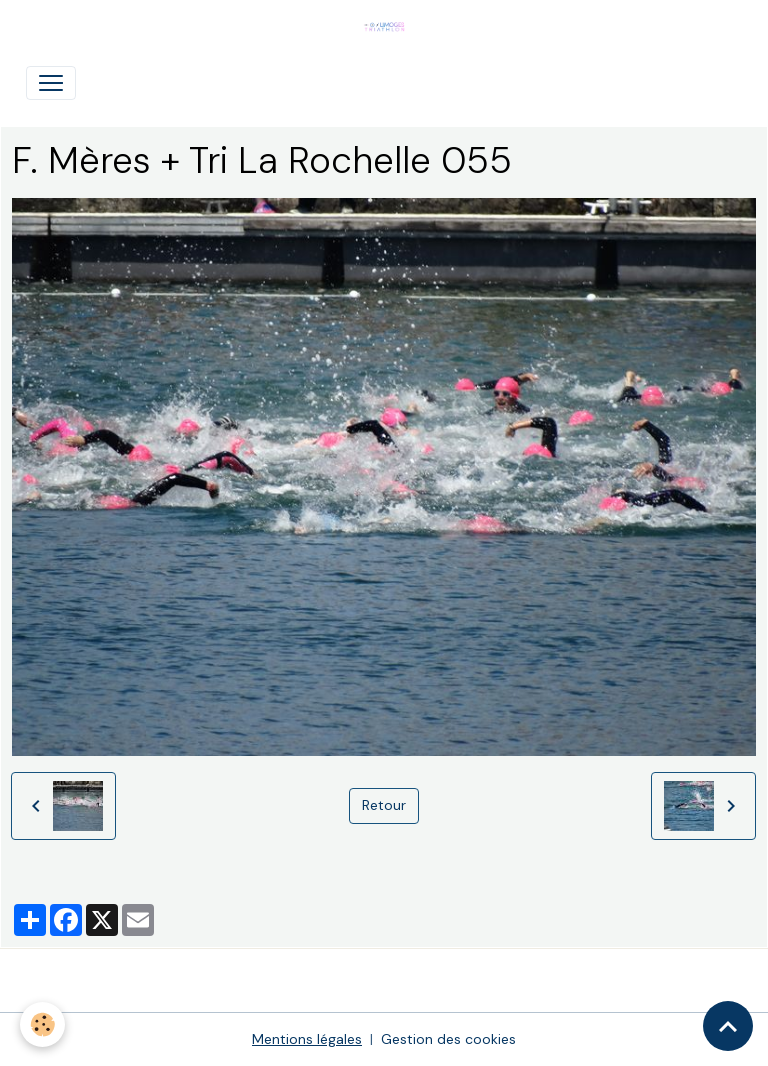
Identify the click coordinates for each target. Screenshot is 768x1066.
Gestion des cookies (448, 1039)
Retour (384, 805)
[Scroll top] (728, 1026)
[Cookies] (42, 1024)
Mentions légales (307, 1039)
